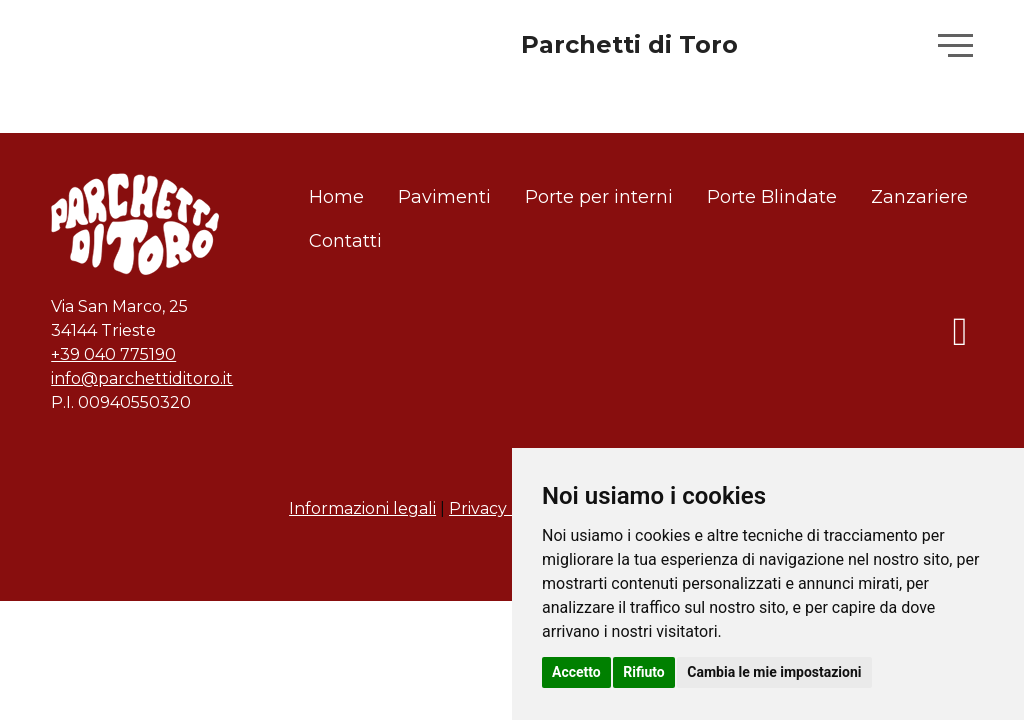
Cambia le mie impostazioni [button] (774, 672)
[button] (955, 46)
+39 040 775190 (113, 354)
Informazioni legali (362, 508)
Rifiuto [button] (644, 672)
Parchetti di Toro (629, 44)
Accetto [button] (576, 672)
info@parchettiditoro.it (142, 378)
